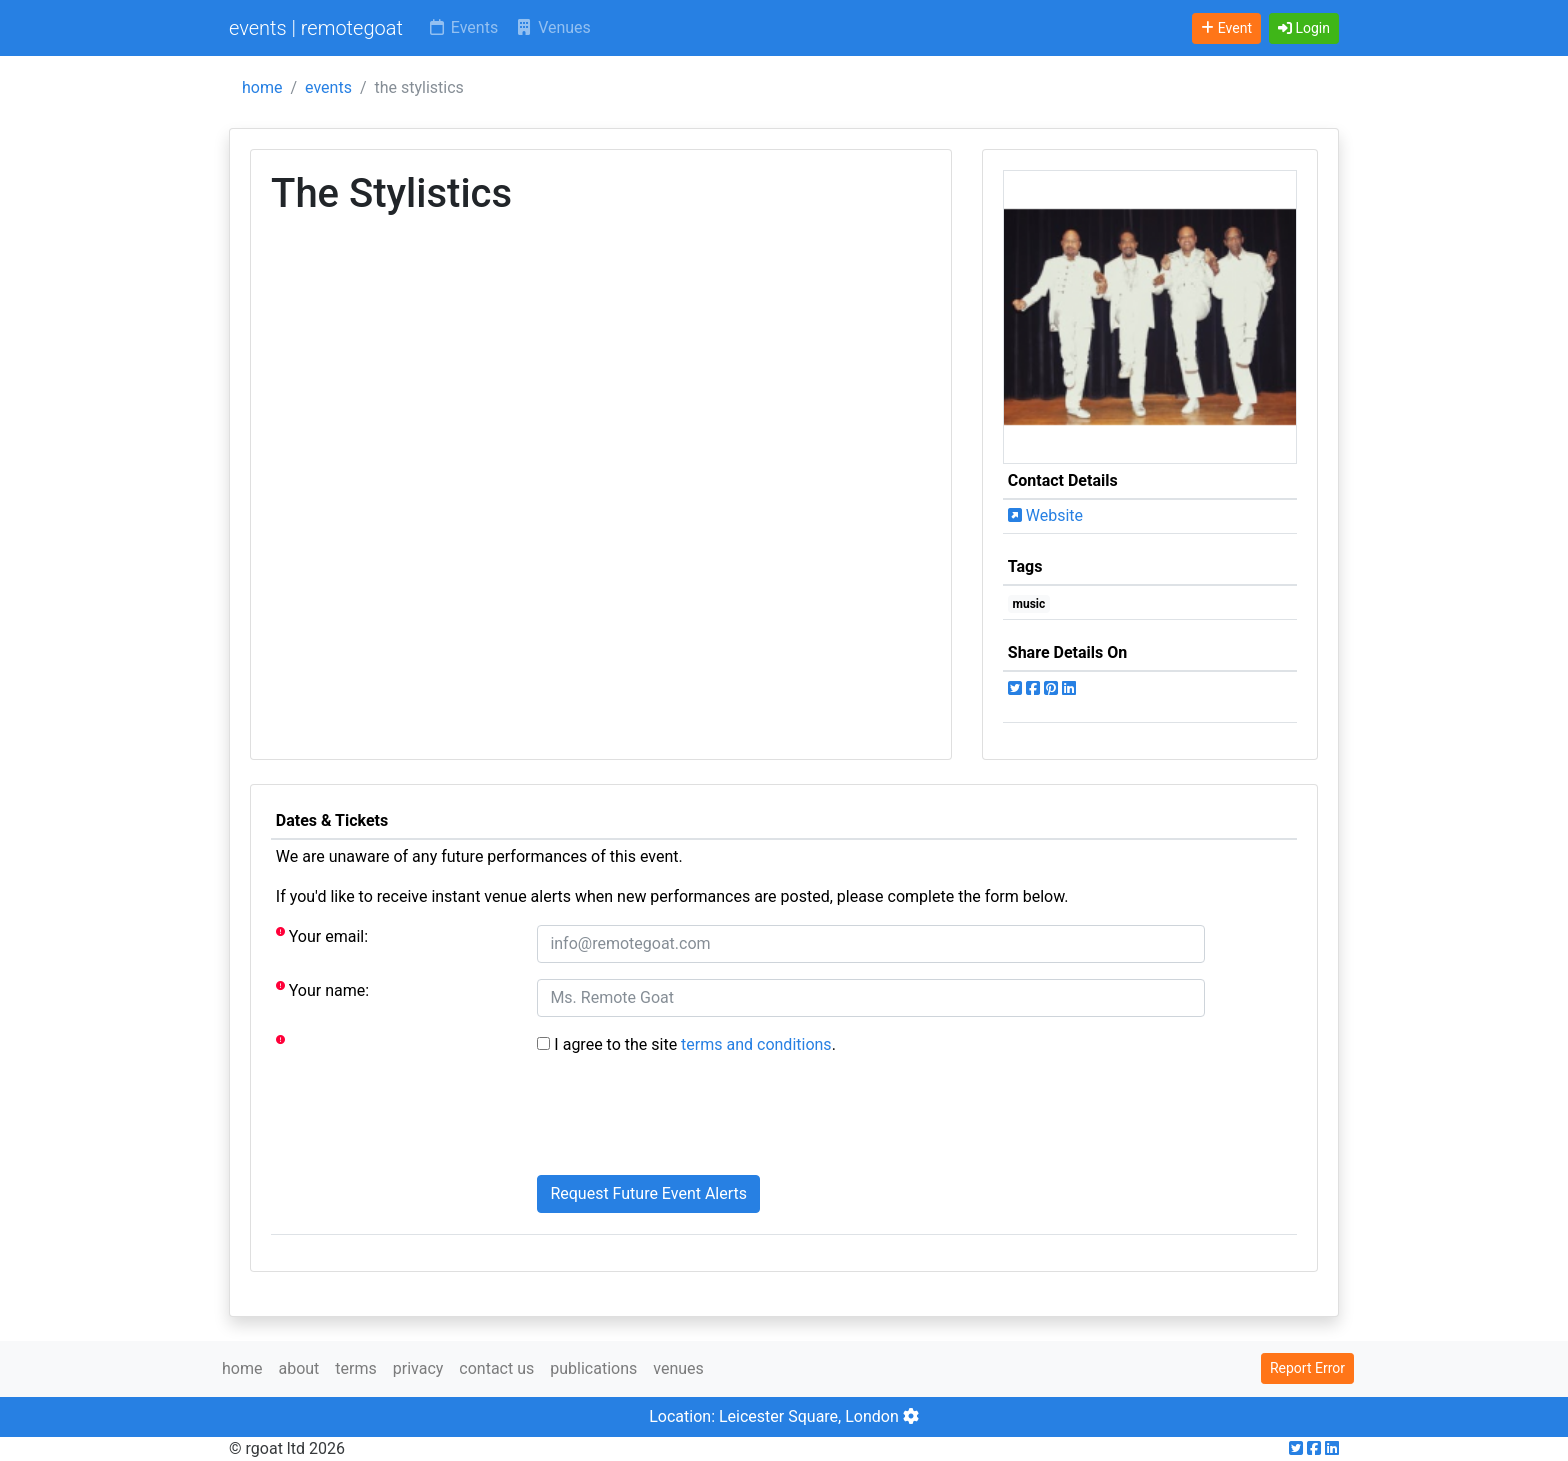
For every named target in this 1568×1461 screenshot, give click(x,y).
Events (462, 27)
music (1029, 604)
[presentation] (689, 1120)
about (298, 1368)
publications (593, 1368)
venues (678, 1368)
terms (355, 1368)
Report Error (1307, 1368)
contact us (496, 1368)
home (262, 87)
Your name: (322, 989)
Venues (552, 27)
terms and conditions (756, 1044)
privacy (418, 1368)
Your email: (322, 935)
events (328, 87)
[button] (1304, 28)
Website (1045, 515)
